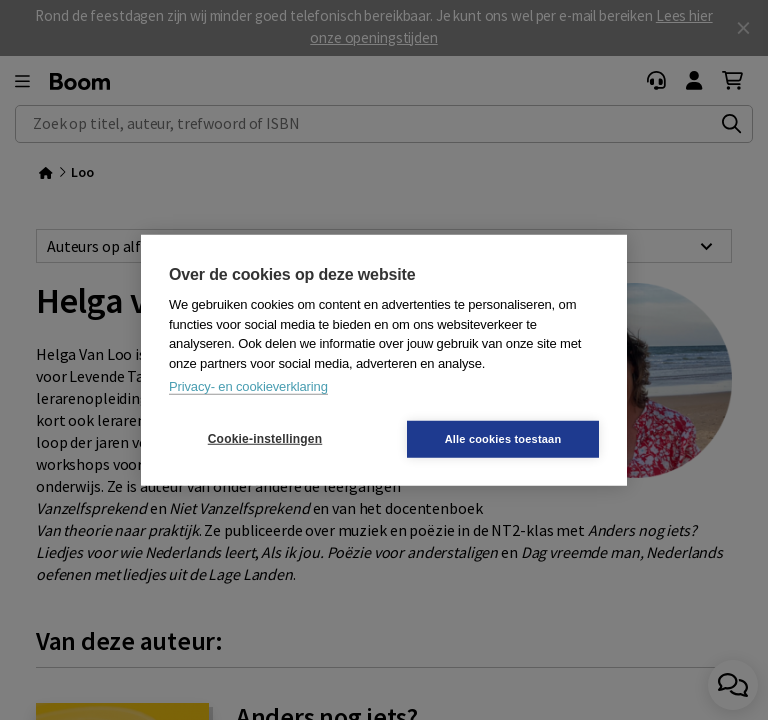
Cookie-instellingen (265, 439)
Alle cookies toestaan (503, 438)
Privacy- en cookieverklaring (248, 386)
